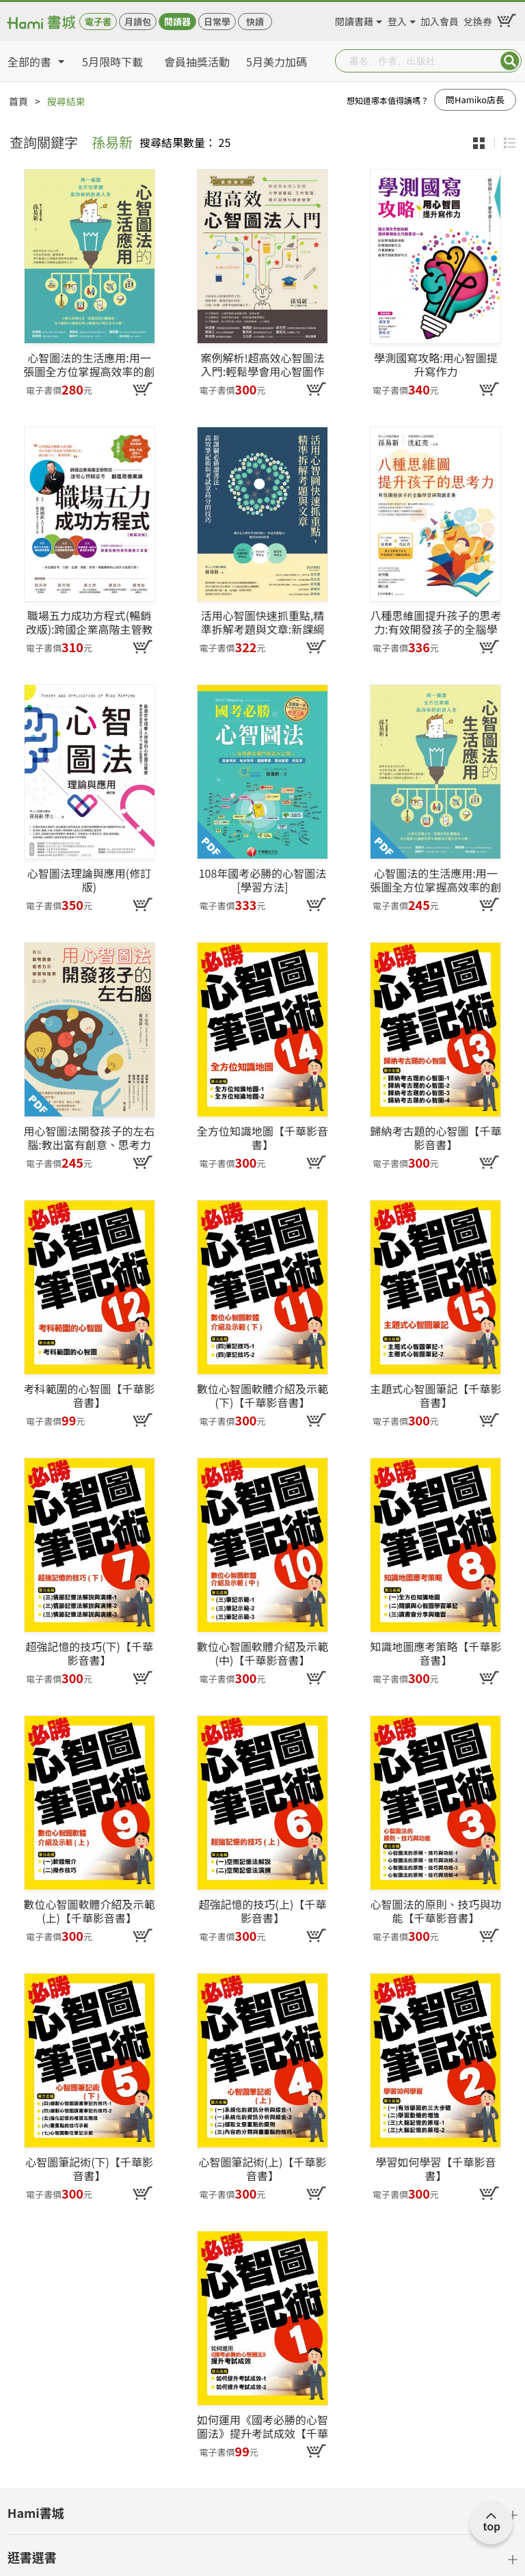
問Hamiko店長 (475, 99)
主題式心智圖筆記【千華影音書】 (435, 1395)
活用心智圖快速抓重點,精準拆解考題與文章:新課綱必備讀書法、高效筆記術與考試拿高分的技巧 (262, 622)
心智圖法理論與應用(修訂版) (89, 880)
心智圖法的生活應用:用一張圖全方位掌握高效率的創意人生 (435, 880)
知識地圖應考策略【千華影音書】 (435, 1653)
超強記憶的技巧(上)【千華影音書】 (263, 1910)
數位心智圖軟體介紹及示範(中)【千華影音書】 (262, 1653)
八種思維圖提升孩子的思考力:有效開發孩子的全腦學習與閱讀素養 (435, 622)
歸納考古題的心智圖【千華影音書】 (435, 1137)
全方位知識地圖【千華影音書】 (262, 1137)
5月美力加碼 (276, 61)
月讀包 (137, 21)
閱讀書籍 (354, 19)
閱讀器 (177, 21)
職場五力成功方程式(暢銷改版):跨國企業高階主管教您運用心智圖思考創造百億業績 (89, 622)
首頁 (18, 101)
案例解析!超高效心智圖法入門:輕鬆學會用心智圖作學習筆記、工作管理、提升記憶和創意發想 (262, 364)
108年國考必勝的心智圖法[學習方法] (263, 880)
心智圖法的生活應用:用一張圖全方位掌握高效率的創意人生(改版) (89, 364)
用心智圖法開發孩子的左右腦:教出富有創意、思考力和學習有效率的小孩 (89, 1137)
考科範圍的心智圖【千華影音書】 (89, 1395)
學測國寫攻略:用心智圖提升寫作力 (435, 364)
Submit (510, 61)
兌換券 (477, 19)
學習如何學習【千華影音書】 (435, 2168)
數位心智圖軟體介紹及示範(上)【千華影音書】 (89, 1910)
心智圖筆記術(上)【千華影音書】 (263, 2168)
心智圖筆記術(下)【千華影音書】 (89, 2168)
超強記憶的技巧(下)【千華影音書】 (89, 1653)
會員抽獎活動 (197, 61)
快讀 (255, 21)
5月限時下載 (112, 61)
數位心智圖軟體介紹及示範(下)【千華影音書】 (262, 1395)
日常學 (217, 21)
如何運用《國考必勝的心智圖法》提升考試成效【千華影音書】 (262, 2426)
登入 (397, 19)
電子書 (98, 21)
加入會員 (439, 19)
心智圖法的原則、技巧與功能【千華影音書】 (435, 1910)
